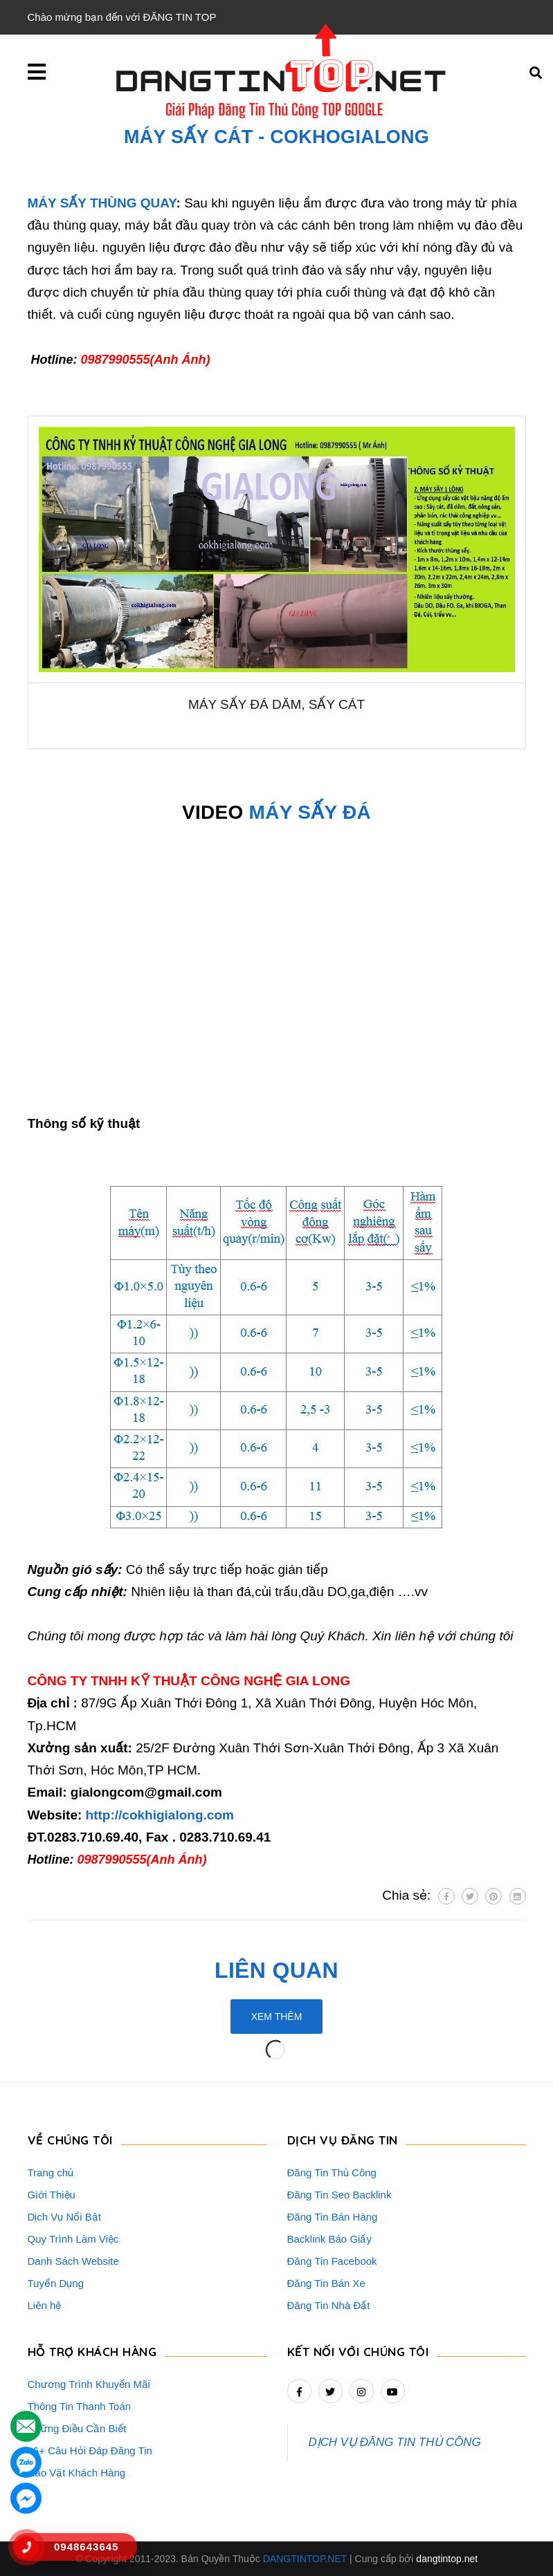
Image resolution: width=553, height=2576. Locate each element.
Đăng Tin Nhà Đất (328, 2305)
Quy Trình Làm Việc (73, 2239)
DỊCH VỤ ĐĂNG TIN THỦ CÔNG (395, 2442)
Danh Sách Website (73, 2261)
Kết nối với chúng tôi (358, 2351)
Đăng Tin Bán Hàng (332, 2217)
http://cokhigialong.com (160, 1815)
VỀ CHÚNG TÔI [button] (70, 2140)
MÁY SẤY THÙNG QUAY (102, 203)
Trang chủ (51, 2172)
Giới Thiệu (51, 2194)
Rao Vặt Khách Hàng (77, 2472)
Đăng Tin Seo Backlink (339, 2194)
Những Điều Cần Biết (77, 2428)
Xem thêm (276, 2016)
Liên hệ (45, 2305)
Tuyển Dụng (56, 2283)
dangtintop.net (447, 2558)
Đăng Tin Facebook (332, 2261)
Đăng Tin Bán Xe (326, 2283)
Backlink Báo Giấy (329, 2239)
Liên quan (276, 1970)
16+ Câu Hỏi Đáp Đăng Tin (90, 2450)
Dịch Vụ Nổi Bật (65, 2217)
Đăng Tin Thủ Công (332, 2172)
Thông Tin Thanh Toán (80, 2406)
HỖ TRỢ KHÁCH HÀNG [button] (92, 2351)
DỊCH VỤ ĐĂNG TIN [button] (342, 2140)
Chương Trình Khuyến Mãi (89, 2384)
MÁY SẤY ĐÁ (310, 812)
